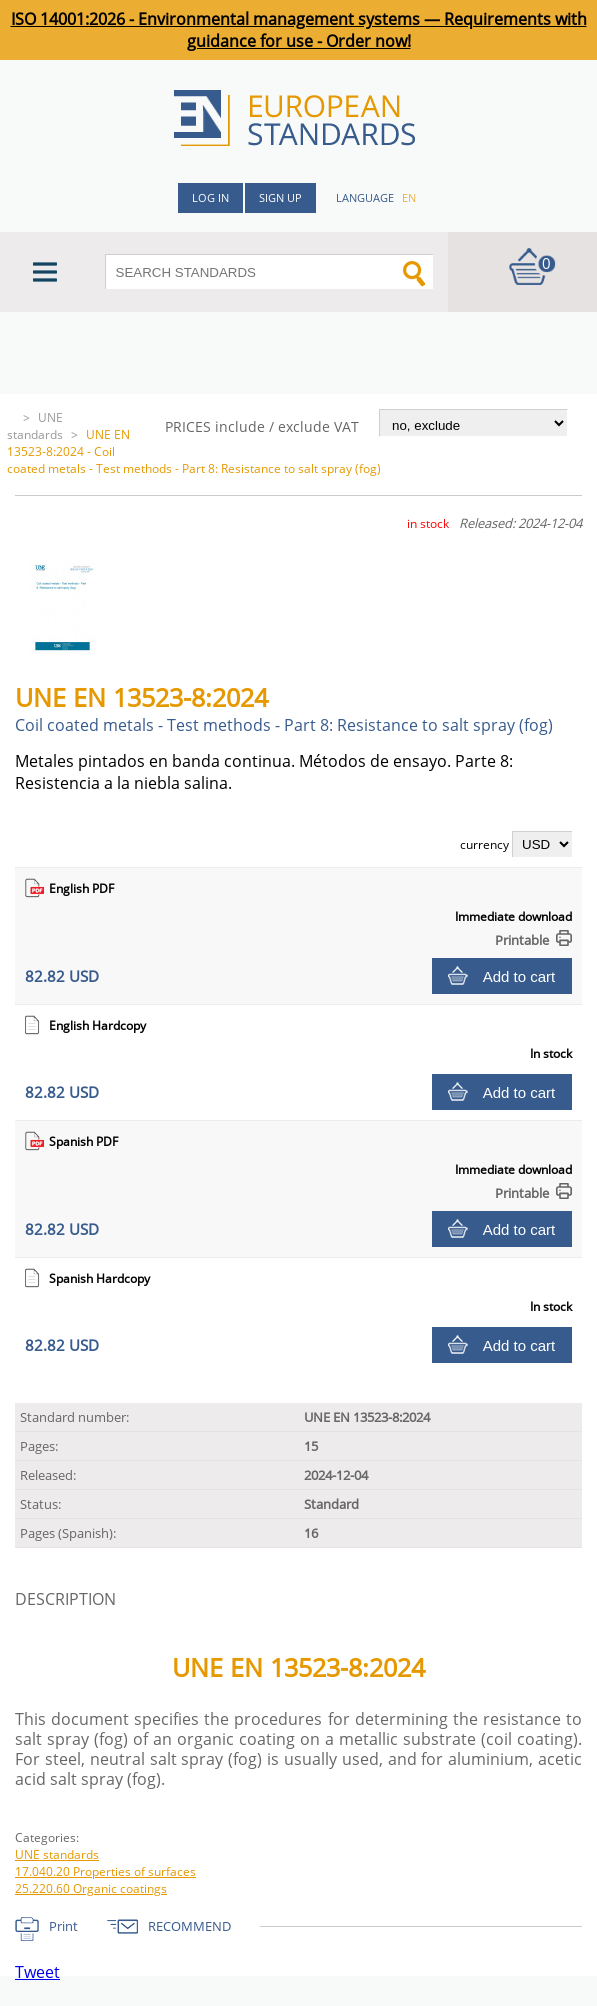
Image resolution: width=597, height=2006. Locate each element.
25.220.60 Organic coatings (91, 1888)
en (409, 197)
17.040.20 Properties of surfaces (105, 1871)
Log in (210, 197)
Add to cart (519, 976)
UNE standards (35, 426)
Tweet (37, 1972)
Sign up (280, 197)
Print (63, 1926)
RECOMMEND (189, 1926)
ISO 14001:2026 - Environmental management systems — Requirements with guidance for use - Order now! (299, 30)
